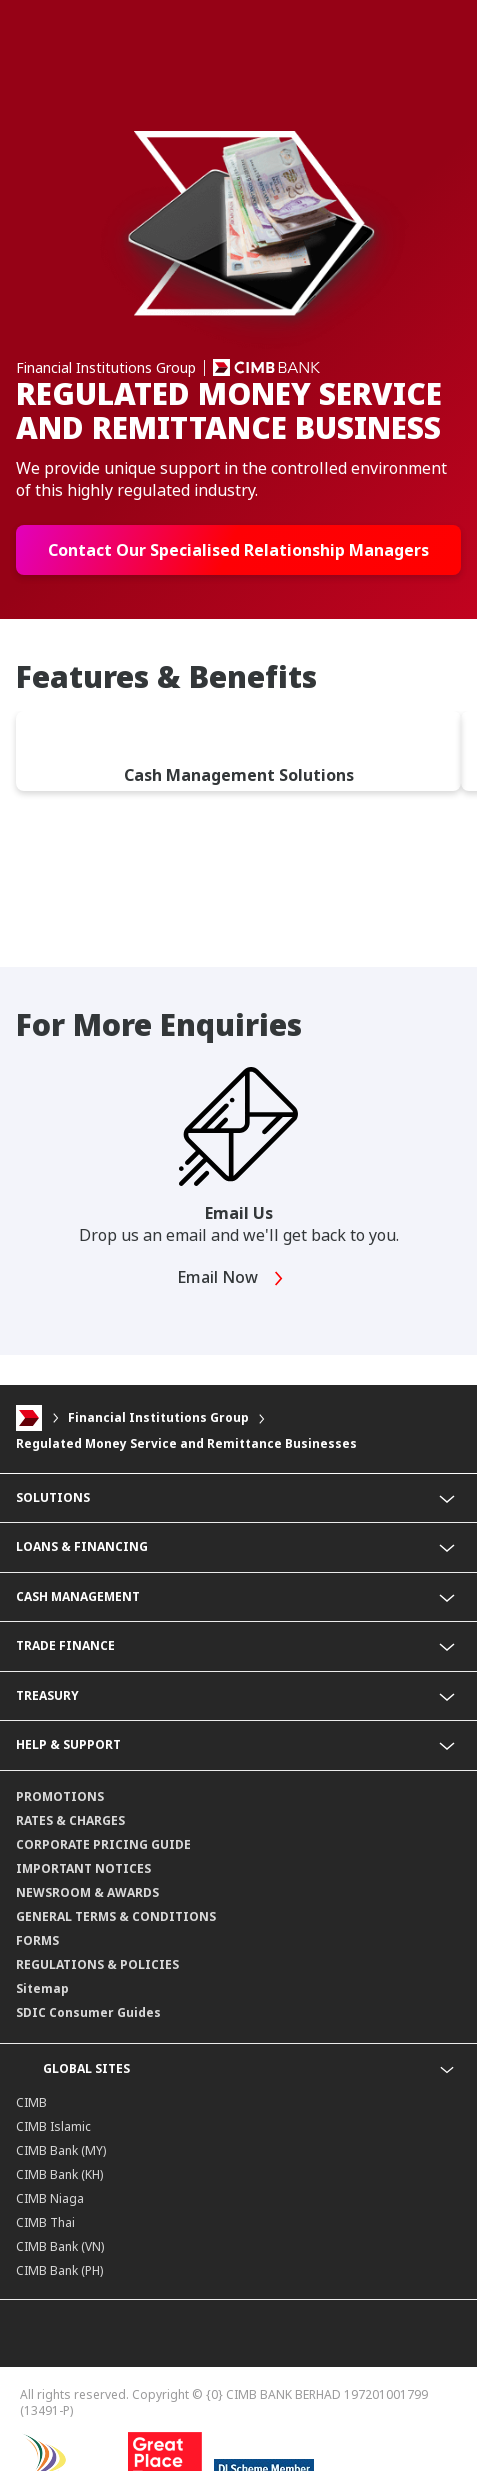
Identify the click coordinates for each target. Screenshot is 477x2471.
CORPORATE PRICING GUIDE (103, 1844)
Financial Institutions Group (158, 1417)
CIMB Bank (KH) (59, 2174)
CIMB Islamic (53, 2126)
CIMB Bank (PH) (59, 2270)
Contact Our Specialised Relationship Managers (238, 550)
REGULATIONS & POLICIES (97, 1964)
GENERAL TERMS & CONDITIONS (116, 1916)
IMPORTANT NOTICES (83, 1868)
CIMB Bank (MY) (61, 2150)
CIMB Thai (45, 2222)
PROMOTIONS (60, 1796)
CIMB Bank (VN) (60, 2246)
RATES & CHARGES (70, 1820)
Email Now (231, 1278)
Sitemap (42, 1988)
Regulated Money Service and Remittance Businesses (186, 1443)
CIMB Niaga (50, 2198)
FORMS (37, 1940)
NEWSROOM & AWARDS (87, 1892)
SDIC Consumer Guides (88, 2012)
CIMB (31, 2102)
